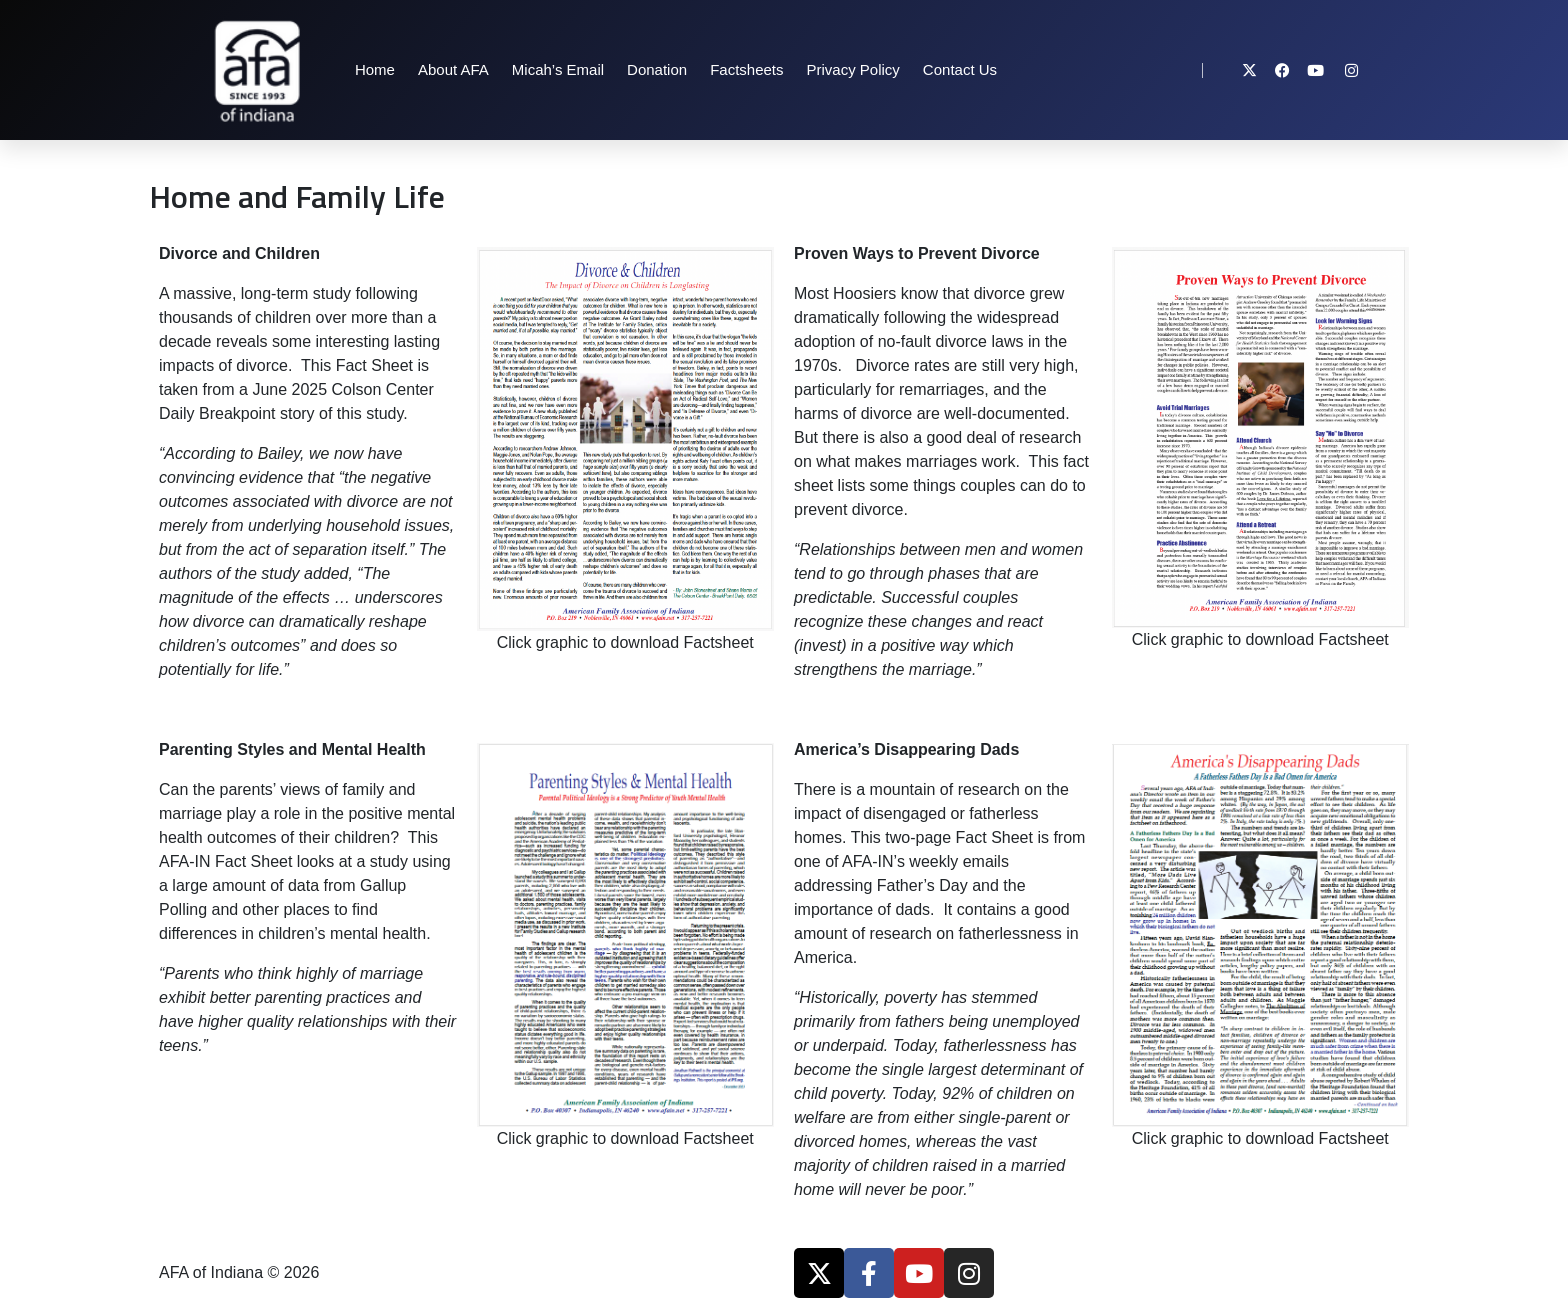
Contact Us (960, 69)
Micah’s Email (558, 69)
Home (375, 69)
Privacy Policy (853, 69)
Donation (657, 69)
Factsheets (746, 69)
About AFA (453, 69)
